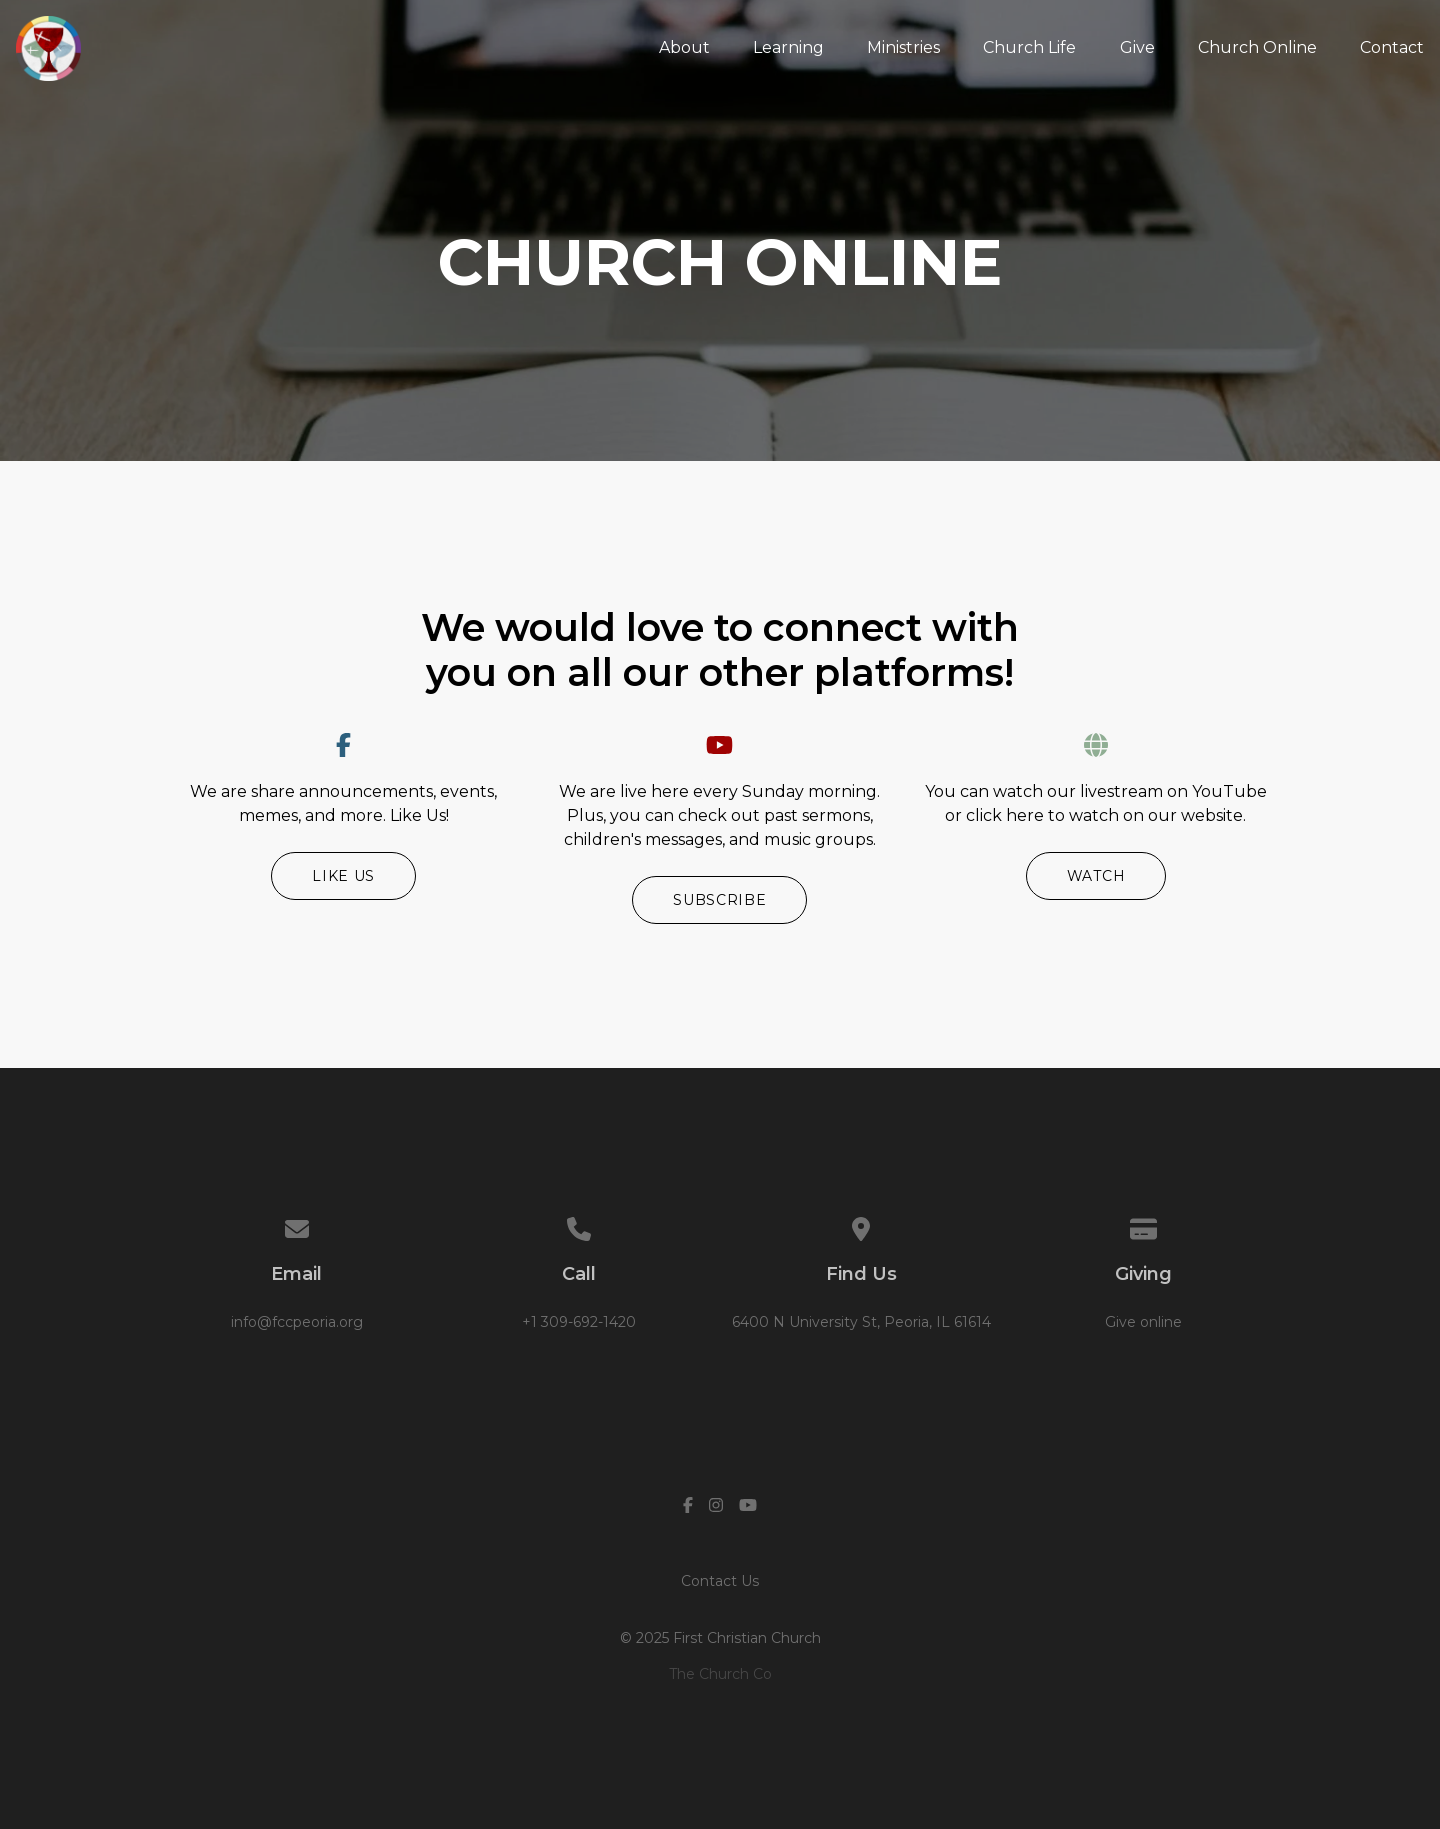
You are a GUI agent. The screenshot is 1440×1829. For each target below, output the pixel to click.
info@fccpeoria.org (297, 1322)
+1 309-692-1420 (579, 1322)
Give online (1143, 1322)
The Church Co (720, 1674)
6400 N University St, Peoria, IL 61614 (861, 1322)
